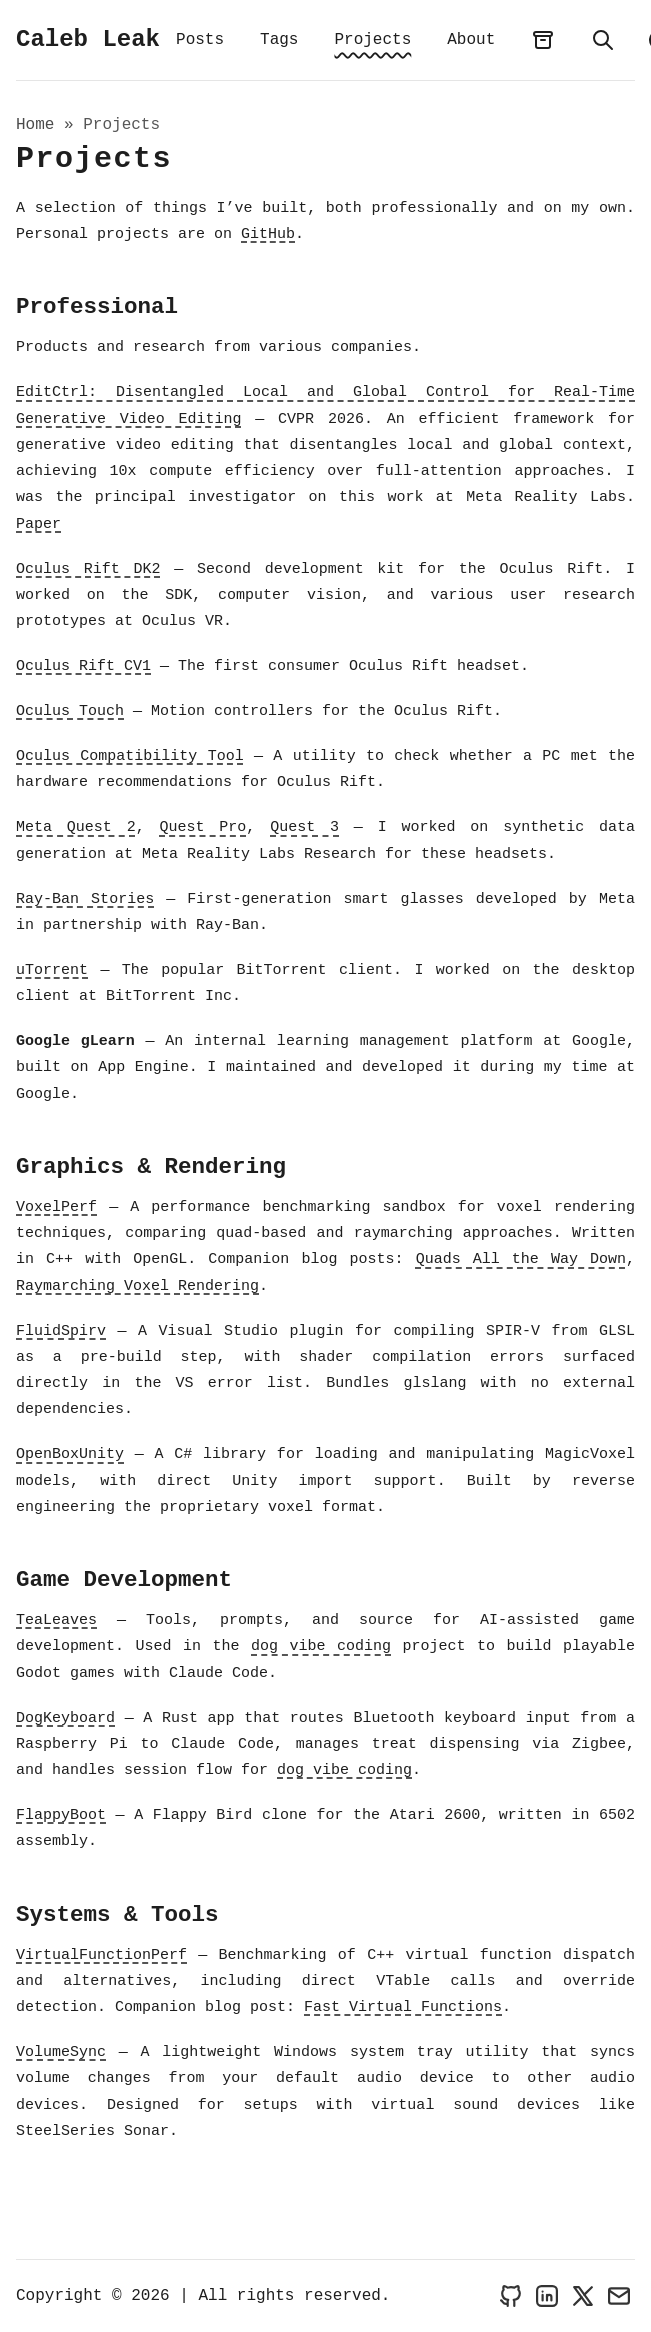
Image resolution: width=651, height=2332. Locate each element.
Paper (38, 526)
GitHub (268, 237)
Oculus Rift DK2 (88, 571)
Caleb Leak (88, 41)
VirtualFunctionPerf (101, 1957)
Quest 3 (304, 830)
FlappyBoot (61, 1818)
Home (35, 127)
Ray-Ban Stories (85, 901)
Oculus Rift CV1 (83, 669)
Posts (200, 40)
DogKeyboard (65, 1720)
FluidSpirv (61, 1333)
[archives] (543, 41)
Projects (372, 40)
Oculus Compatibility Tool (130, 759)
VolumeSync (61, 2055)
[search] (603, 41)
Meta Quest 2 (76, 830)
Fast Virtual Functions (403, 2010)
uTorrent (52, 972)
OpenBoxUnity (70, 1457)
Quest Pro (202, 830)
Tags (279, 40)
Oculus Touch (70, 714)
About (471, 40)
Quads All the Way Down (521, 1262)
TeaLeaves (56, 1623)
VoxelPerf (56, 1209)
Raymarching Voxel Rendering (137, 1288)
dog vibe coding (321, 1649)
